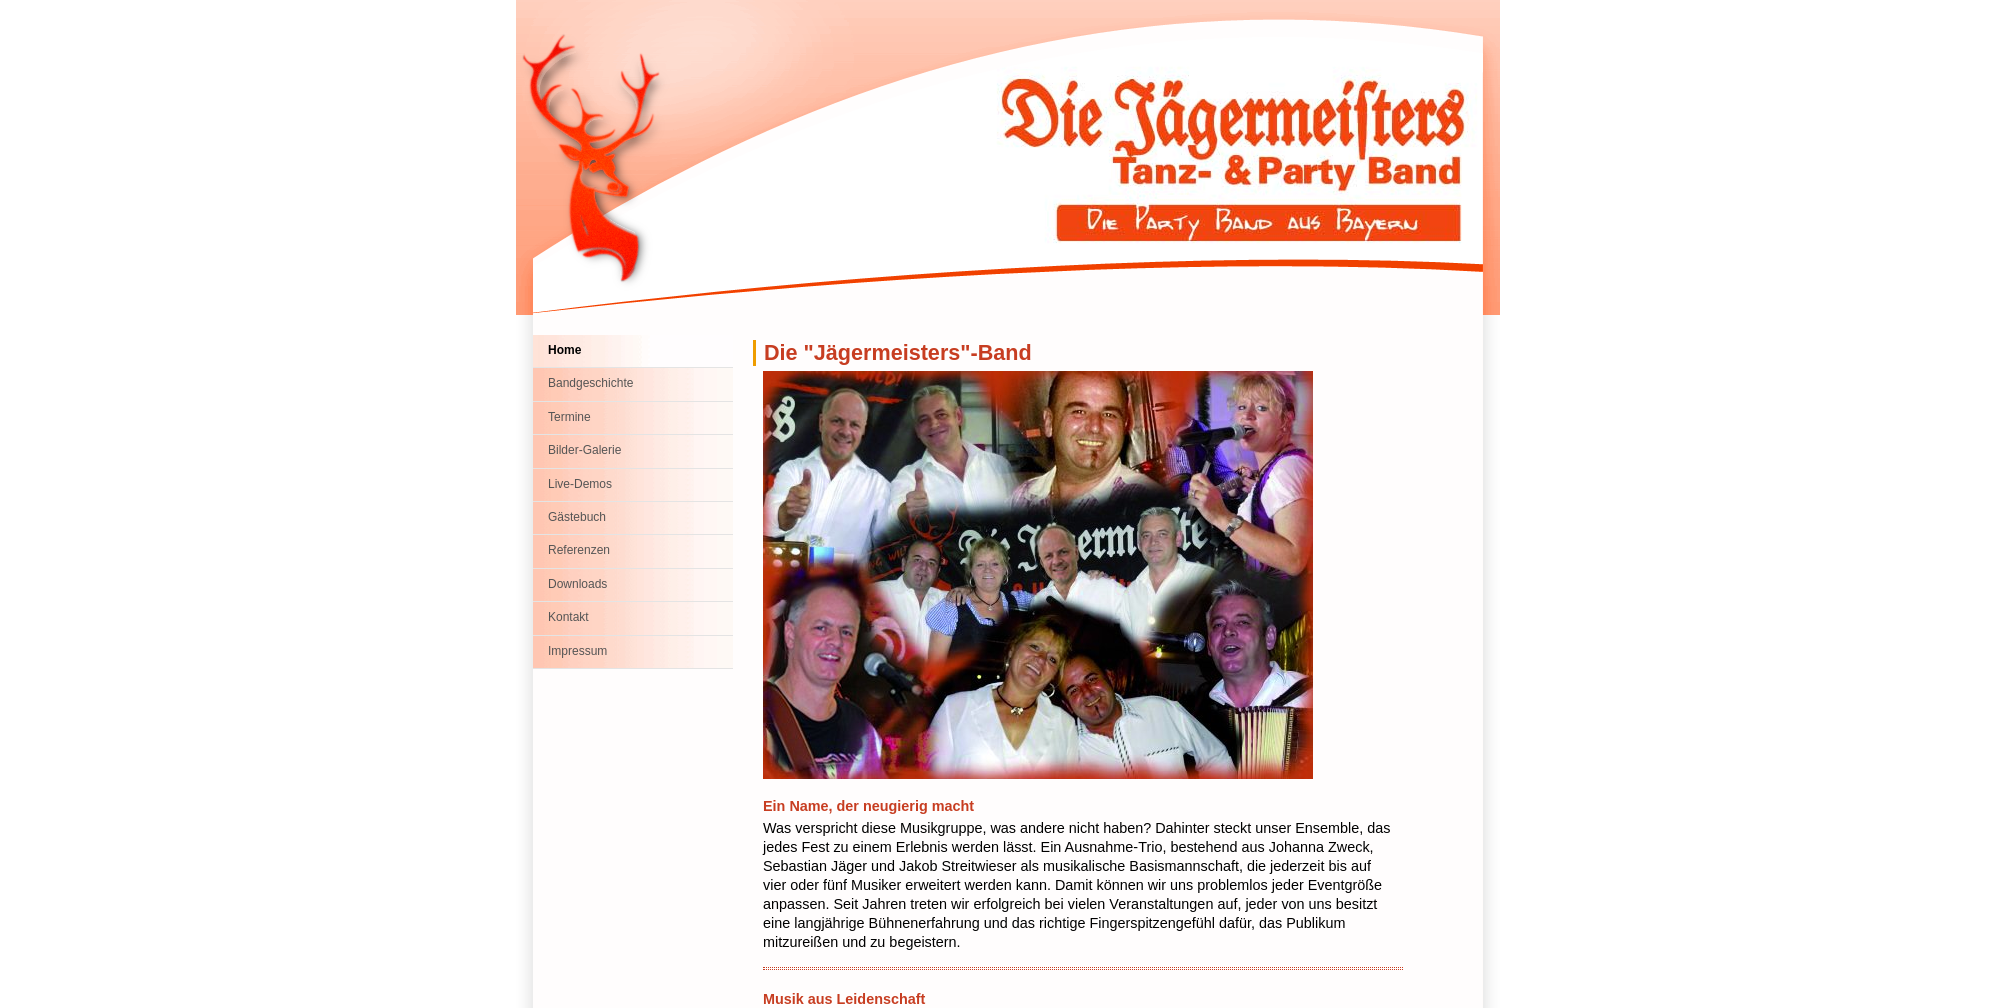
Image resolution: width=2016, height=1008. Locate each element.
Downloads (577, 584)
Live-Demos (580, 484)
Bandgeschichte (590, 383)
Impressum (577, 651)
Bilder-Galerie (584, 450)
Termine (569, 417)
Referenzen (579, 550)
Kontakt (568, 617)
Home (564, 350)
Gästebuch (577, 517)
